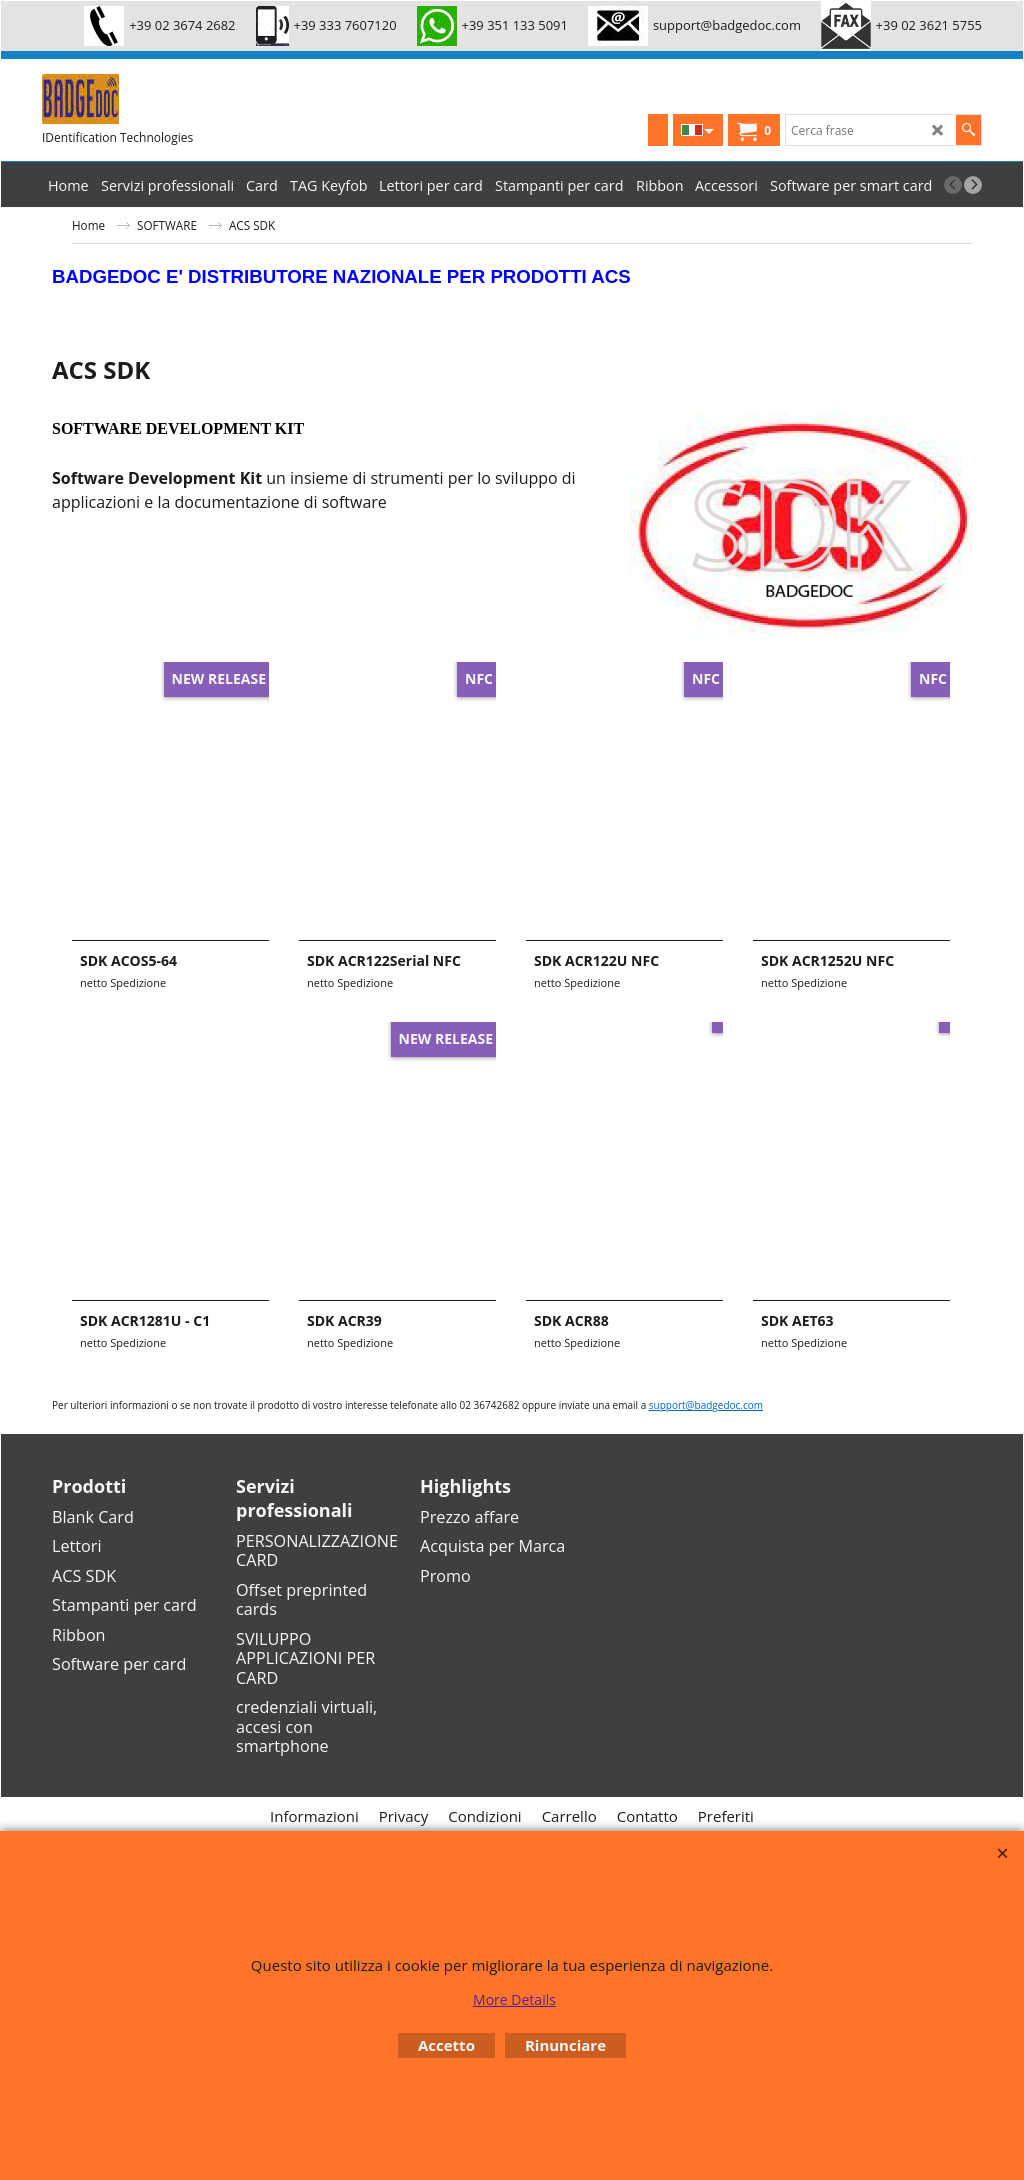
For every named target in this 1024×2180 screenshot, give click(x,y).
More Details (514, 1999)
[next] (973, 185)
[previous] (953, 185)
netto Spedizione (123, 982)
